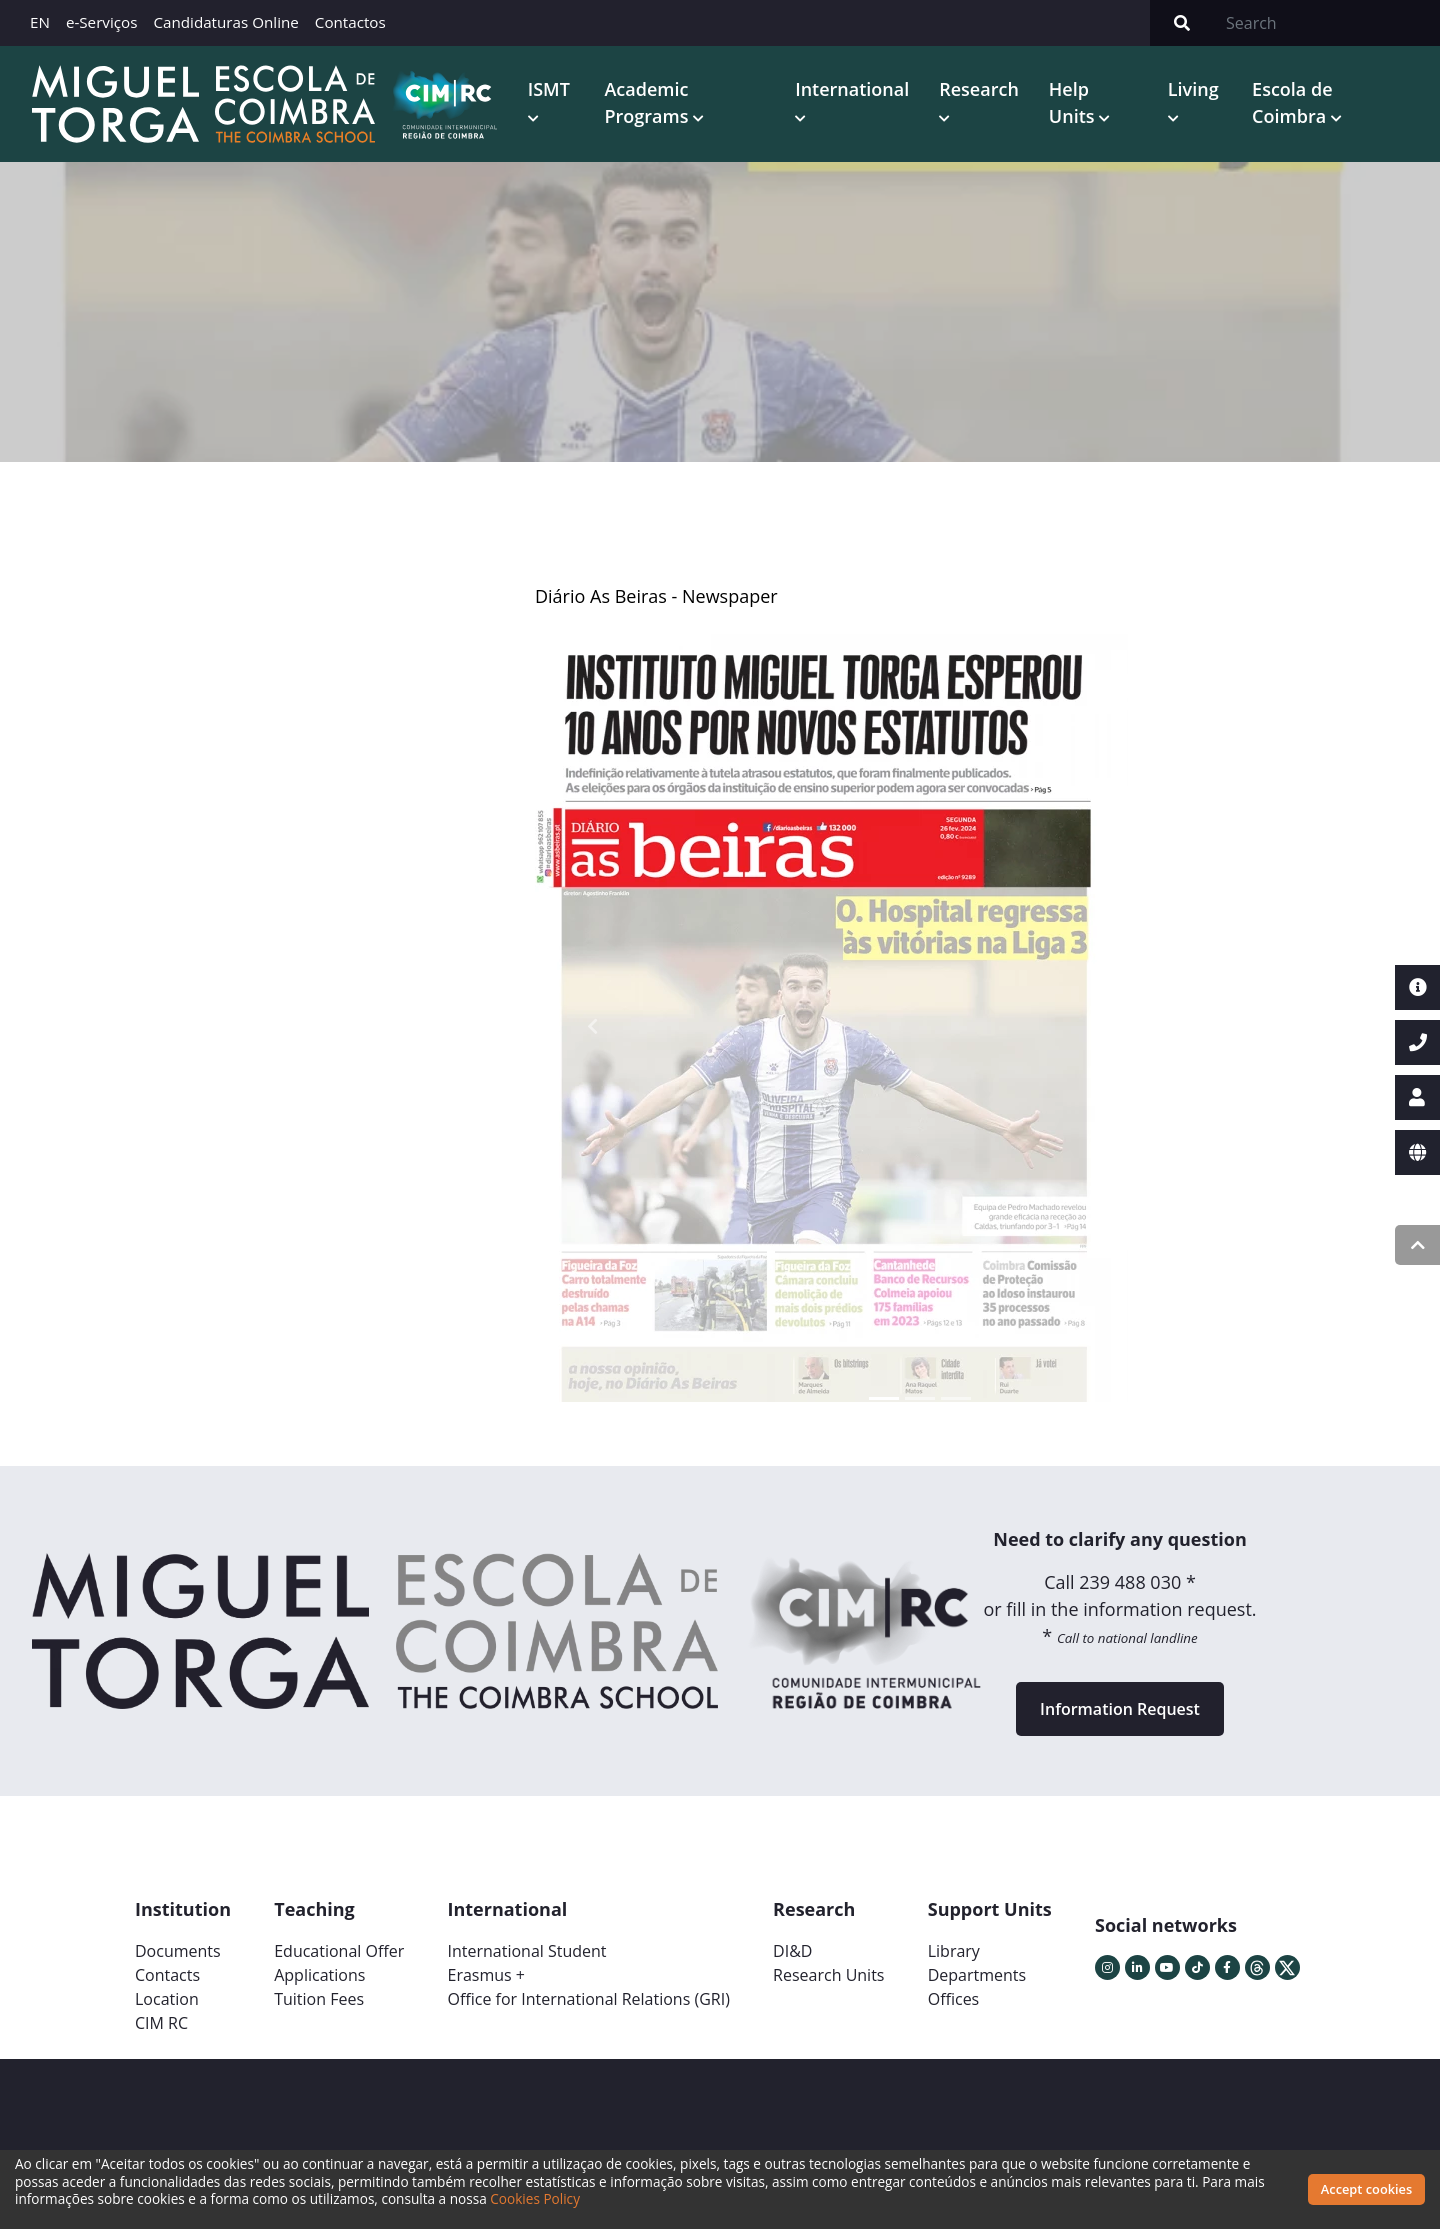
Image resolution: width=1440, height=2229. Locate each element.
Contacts (167, 1975)
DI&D (792, 1951)
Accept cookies (1366, 2189)
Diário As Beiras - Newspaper (656, 596)
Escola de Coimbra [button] (1292, 102)
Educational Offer (339, 1951)
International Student (526, 1951)
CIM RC (161, 2023)
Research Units (828, 1975)
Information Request (1120, 1709)
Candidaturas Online (225, 22)
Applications (319, 1975)
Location (167, 1999)
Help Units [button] (1074, 102)
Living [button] (1193, 89)
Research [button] (979, 89)
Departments (977, 1975)
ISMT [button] (549, 89)
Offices (954, 1999)
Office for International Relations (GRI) (588, 1999)
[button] (593, 1026)
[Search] (1327, 23)
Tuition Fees (319, 1999)
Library (954, 1951)
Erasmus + (486, 1975)
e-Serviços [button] (102, 22)
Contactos (350, 22)
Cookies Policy (535, 2198)
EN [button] (40, 22)
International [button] (852, 89)
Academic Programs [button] (648, 102)
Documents (178, 1951)
